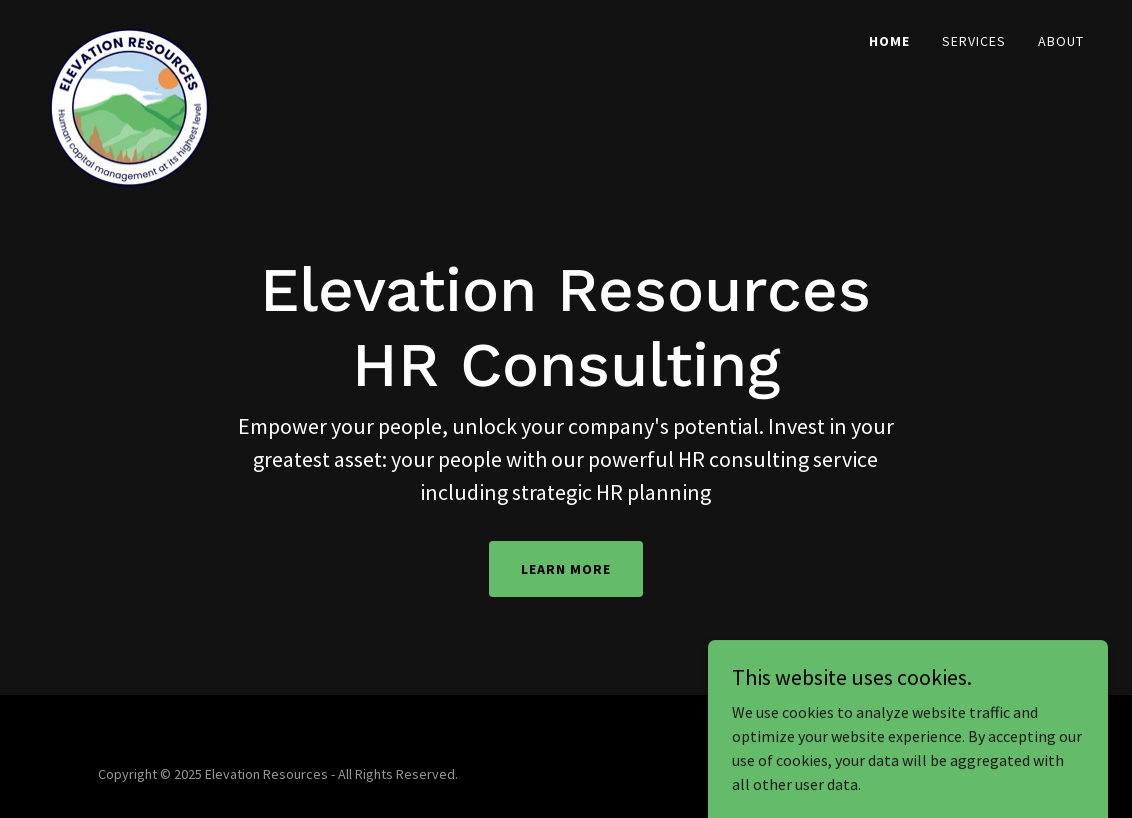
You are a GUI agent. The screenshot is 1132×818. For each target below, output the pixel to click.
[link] (130, 35)
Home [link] (889, 41)
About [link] (1061, 41)
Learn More (566, 569)
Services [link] (974, 41)
